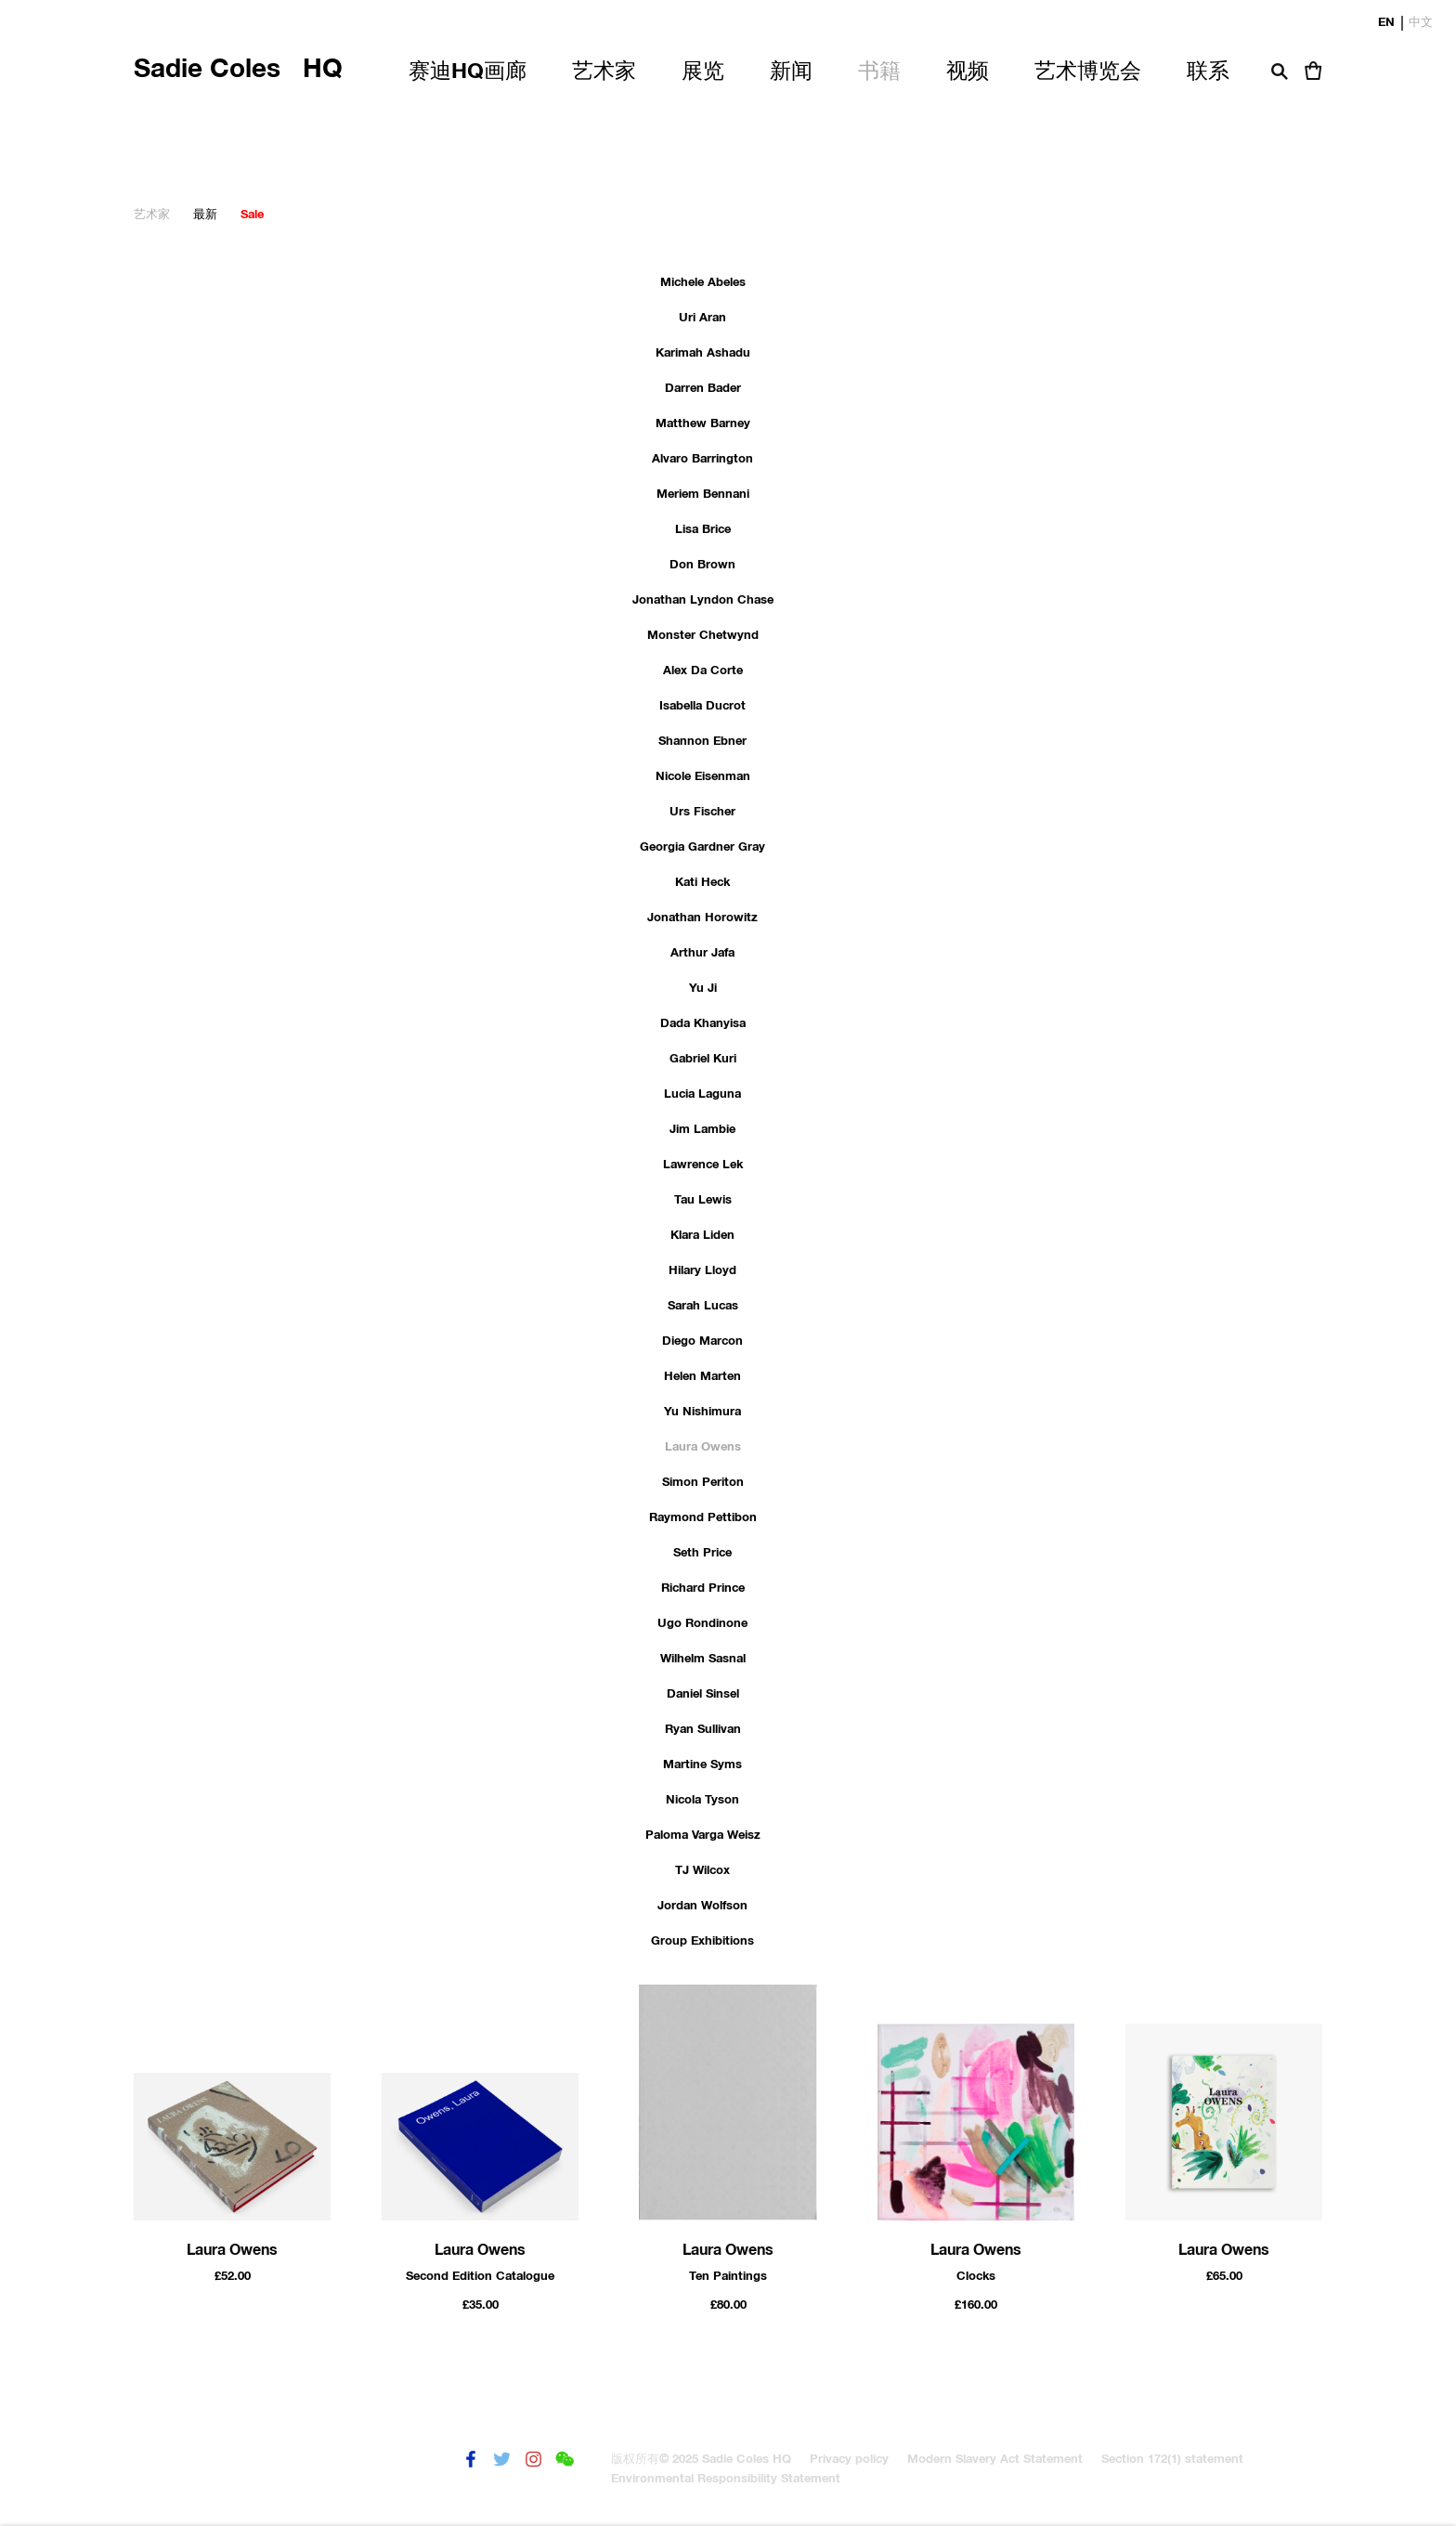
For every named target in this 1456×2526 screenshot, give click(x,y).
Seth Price (702, 1553)
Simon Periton (703, 1483)
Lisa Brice (703, 530)
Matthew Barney (703, 424)
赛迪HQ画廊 (467, 72)
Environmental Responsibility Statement (725, 2479)
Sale (252, 215)
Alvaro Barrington (702, 459)
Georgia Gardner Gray (702, 847)
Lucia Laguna (702, 1094)
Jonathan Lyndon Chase (703, 600)
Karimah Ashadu (703, 353)
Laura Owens (703, 1447)
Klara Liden (702, 1236)
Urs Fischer (702, 812)
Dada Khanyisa (703, 1024)
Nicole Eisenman (703, 777)
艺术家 (152, 215)
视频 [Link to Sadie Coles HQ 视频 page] (967, 72)
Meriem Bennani (702, 494)
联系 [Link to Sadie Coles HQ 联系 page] (1208, 72)
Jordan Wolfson (702, 1906)
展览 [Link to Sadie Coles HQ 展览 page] (703, 72)
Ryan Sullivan (703, 1730)
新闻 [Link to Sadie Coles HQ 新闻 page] (791, 72)
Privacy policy (849, 2460)
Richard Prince (703, 1588)
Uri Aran (702, 318)
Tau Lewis (703, 1200)
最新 (205, 215)
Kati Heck (702, 883)
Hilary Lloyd (702, 1271)
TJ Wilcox (702, 1871)
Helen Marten (702, 1377)
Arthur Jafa (702, 953)
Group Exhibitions (702, 1941)
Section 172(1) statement (1172, 2460)
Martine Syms (702, 1765)
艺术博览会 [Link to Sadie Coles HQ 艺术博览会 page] (1087, 72)
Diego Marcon (702, 1341)
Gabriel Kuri (703, 1059)
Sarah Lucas (703, 1306)
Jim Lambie (702, 1130)
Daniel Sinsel (703, 1694)
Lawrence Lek (703, 1165)
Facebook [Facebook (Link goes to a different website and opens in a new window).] (470, 2459)
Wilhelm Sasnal (703, 1659)
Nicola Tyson (702, 1800)
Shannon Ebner (702, 742)
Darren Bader (703, 389)
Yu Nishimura (702, 1412)
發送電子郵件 (596, 2459)
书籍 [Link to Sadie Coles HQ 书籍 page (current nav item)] (879, 72)
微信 (565, 2459)
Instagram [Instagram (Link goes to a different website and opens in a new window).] (533, 2459)
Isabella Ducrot (702, 706)
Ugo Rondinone (702, 1624)
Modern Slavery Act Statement (995, 2460)
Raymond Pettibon (703, 1518)
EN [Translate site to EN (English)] (1386, 20)
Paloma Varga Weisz (702, 1835)
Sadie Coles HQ (238, 70)
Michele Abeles (703, 283)
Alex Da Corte (703, 671)
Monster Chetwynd (703, 636)
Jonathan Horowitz (702, 918)
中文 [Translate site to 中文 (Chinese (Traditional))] (1421, 20)
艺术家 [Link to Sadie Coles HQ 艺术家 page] (604, 72)
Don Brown (702, 565)
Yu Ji (703, 989)
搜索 (1279, 71)
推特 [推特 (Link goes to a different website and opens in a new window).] (502, 2459)
